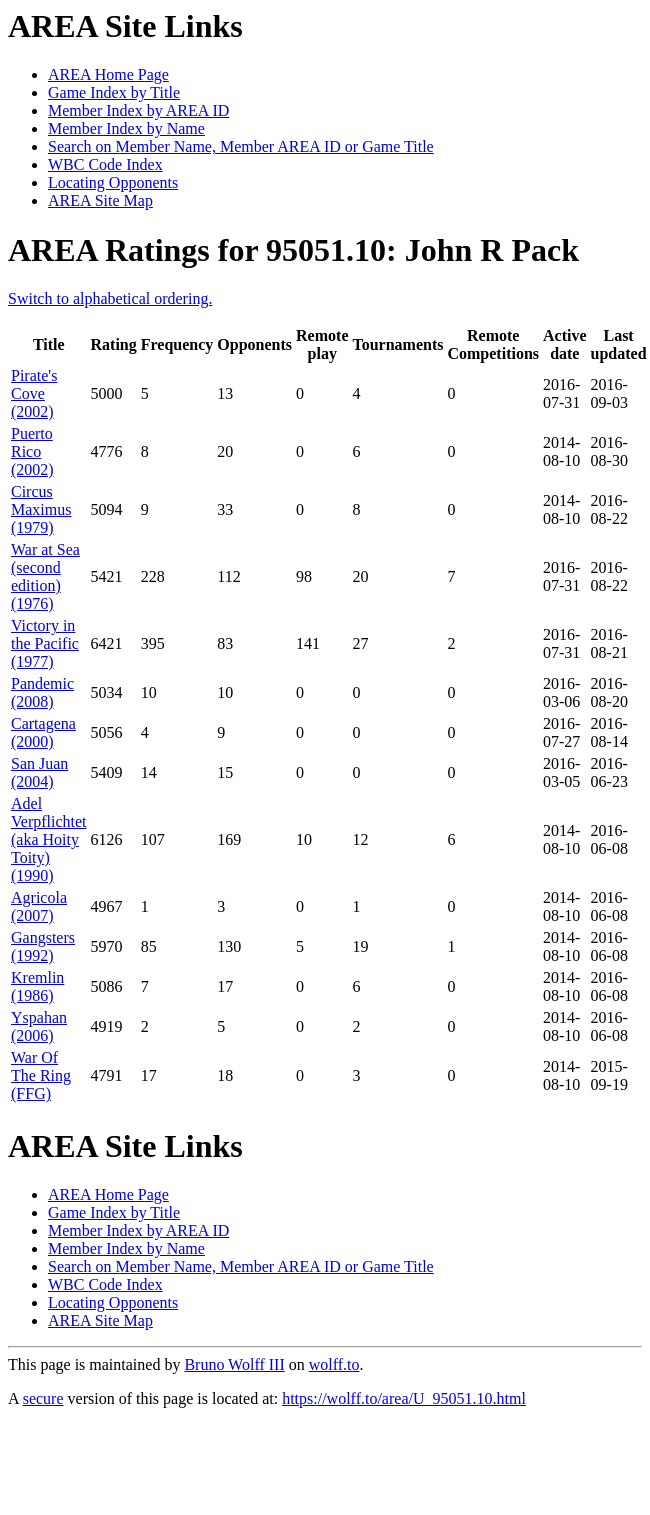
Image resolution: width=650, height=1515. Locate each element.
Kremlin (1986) (37, 986)
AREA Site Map (100, 200)
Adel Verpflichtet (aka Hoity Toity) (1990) (49, 839)
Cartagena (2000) (43, 732)
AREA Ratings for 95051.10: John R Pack (293, 250)
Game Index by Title (114, 92)
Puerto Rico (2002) (32, 451)
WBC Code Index (105, 164)
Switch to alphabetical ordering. (110, 298)
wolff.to (334, 1364)
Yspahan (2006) (39, 1026)
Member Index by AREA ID (138, 110)
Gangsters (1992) (43, 946)
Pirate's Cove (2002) (34, 393)
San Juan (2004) (39, 772)
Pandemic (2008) (42, 692)
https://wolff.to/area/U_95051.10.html (404, 1398)
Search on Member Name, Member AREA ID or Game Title (241, 146)
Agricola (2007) (39, 906)
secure (43, 1398)
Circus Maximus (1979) (41, 509)
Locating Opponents (113, 182)
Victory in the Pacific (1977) (45, 643)
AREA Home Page (108, 74)
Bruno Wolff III (234, 1364)
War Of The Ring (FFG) (41, 1075)
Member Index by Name (126, 128)
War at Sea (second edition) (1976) (45, 576)
